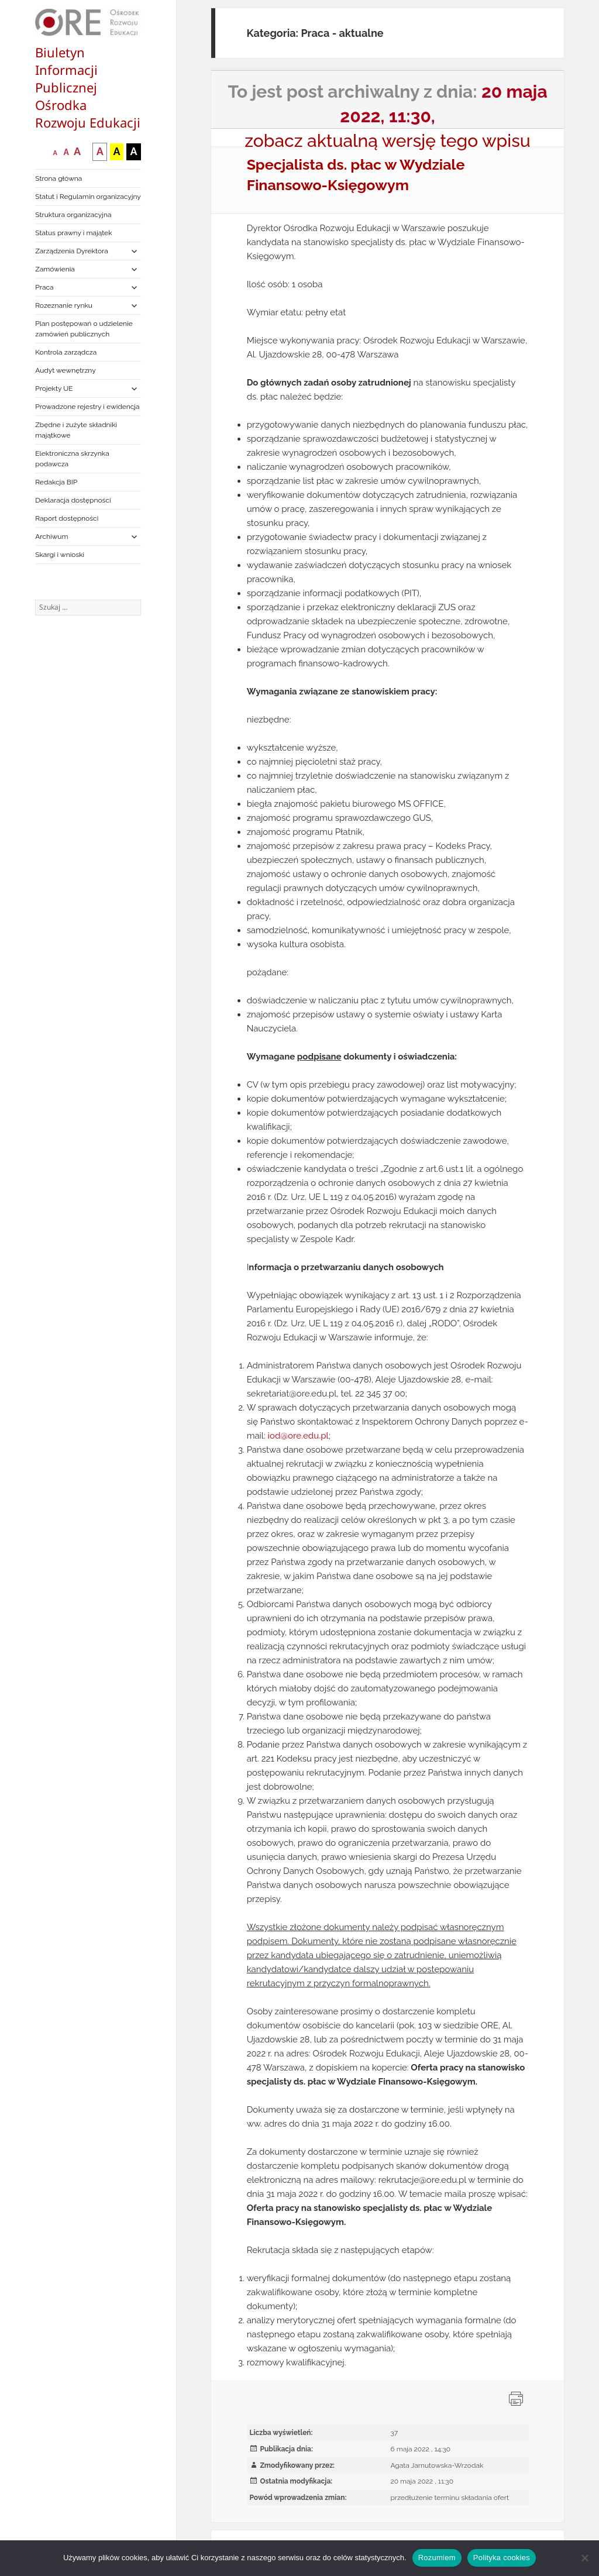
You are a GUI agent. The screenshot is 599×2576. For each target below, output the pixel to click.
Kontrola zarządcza (66, 352)
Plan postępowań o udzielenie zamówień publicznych (83, 328)
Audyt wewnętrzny (65, 370)
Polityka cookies (501, 2557)
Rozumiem (437, 2557)
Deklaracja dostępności (73, 500)
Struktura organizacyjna (73, 215)
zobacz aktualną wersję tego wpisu (388, 140)
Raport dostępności (66, 518)
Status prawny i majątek (73, 233)
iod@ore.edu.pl (298, 1435)
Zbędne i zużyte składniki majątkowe (76, 430)
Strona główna (58, 178)
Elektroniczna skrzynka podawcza (72, 458)
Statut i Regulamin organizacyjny (88, 196)
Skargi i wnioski (59, 555)
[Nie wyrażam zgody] (584, 2558)
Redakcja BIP (56, 482)
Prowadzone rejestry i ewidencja (87, 407)
